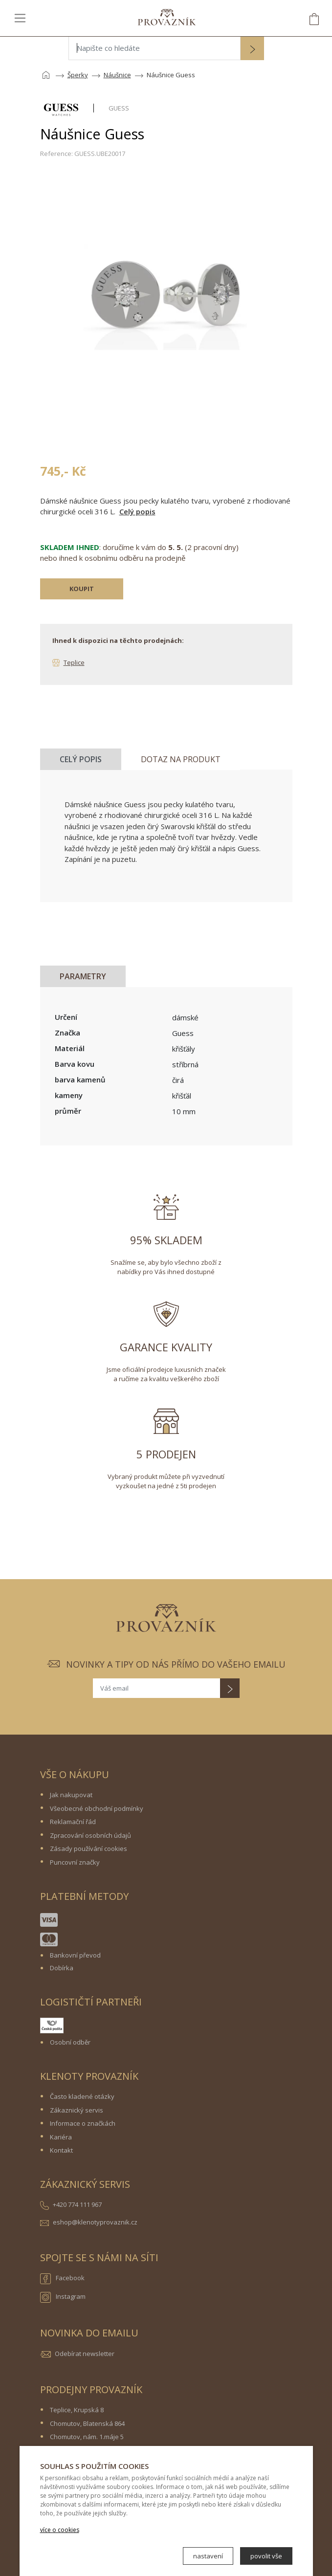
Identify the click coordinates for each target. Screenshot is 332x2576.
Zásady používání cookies (88, 1848)
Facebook (62, 2278)
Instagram (63, 2297)
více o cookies (59, 2530)
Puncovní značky (75, 1862)
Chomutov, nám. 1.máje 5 (87, 2437)
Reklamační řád (73, 1822)
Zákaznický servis (76, 2110)
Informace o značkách (82, 2123)
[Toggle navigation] (20, 17)
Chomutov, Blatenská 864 (87, 2423)
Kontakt (61, 2150)
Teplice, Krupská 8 (77, 2410)
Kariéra (61, 2137)
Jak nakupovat (71, 1795)
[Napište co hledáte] (154, 48)
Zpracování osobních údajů (90, 1835)
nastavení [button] (208, 2556)
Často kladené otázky (82, 2096)
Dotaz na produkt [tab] (181, 759)
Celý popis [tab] (81, 759)
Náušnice (117, 74)
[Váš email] (156, 1688)
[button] (252, 49)
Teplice (74, 662)
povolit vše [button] (266, 2556)
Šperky (77, 74)
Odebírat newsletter (84, 2353)
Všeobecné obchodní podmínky (96, 1808)
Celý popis (137, 511)
